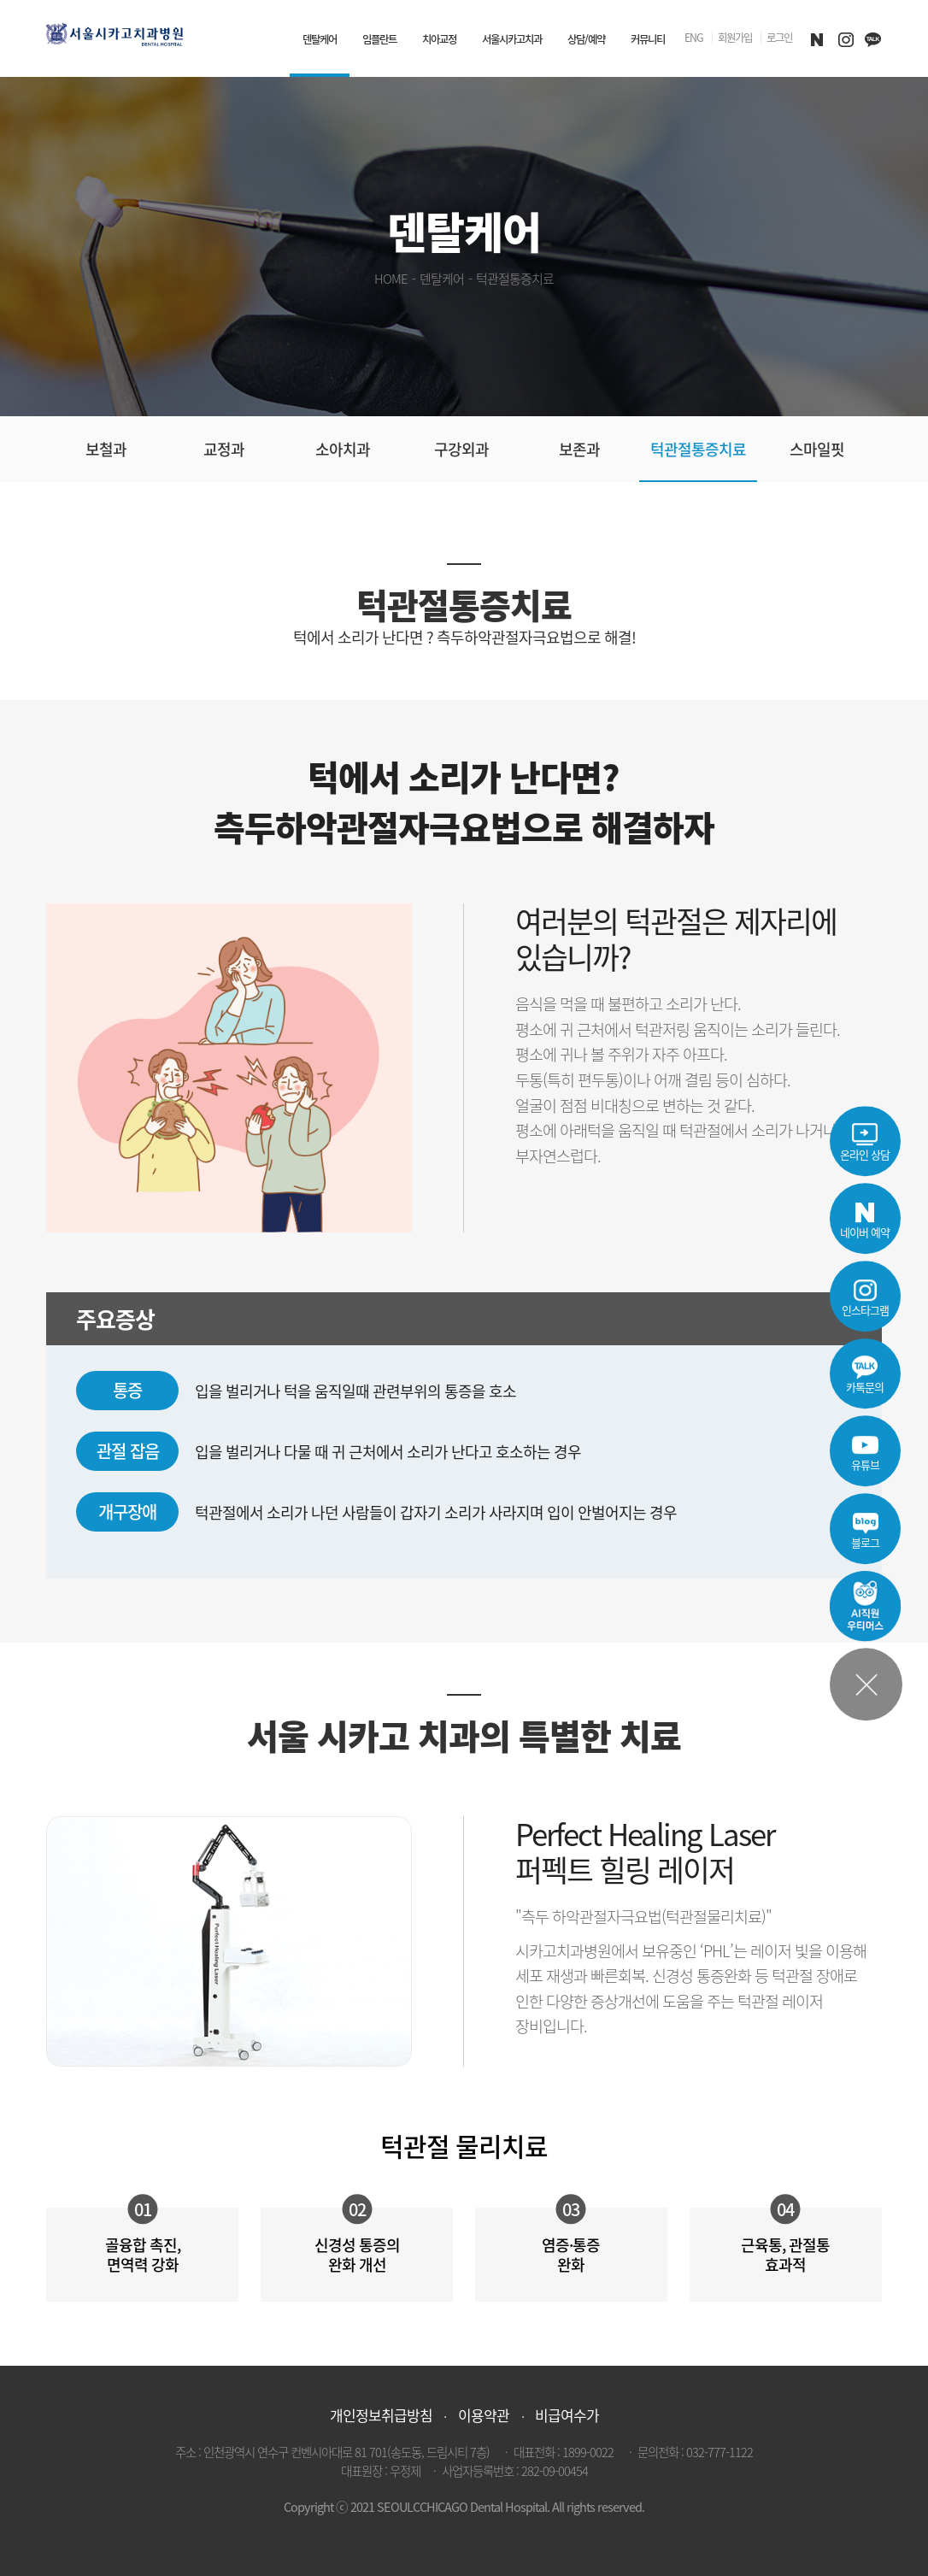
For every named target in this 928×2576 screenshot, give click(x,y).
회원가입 (735, 38)
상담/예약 (586, 39)
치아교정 (439, 39)
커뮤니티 (648, 39)
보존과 (579, 449)
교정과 (223, 449)
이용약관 (483, 2415)
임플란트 (379, 39)
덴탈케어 (319, 39)
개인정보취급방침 (381, 2415)
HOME (391, 278)
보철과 (105, 449)
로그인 (779, 38)
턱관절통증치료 (698, 449)
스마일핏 (817, 449)
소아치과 (342, 449)
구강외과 (461, 449)
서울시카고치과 (512, 39)
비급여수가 (567, 2415)
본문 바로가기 (0, 0)
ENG (693, 38)
